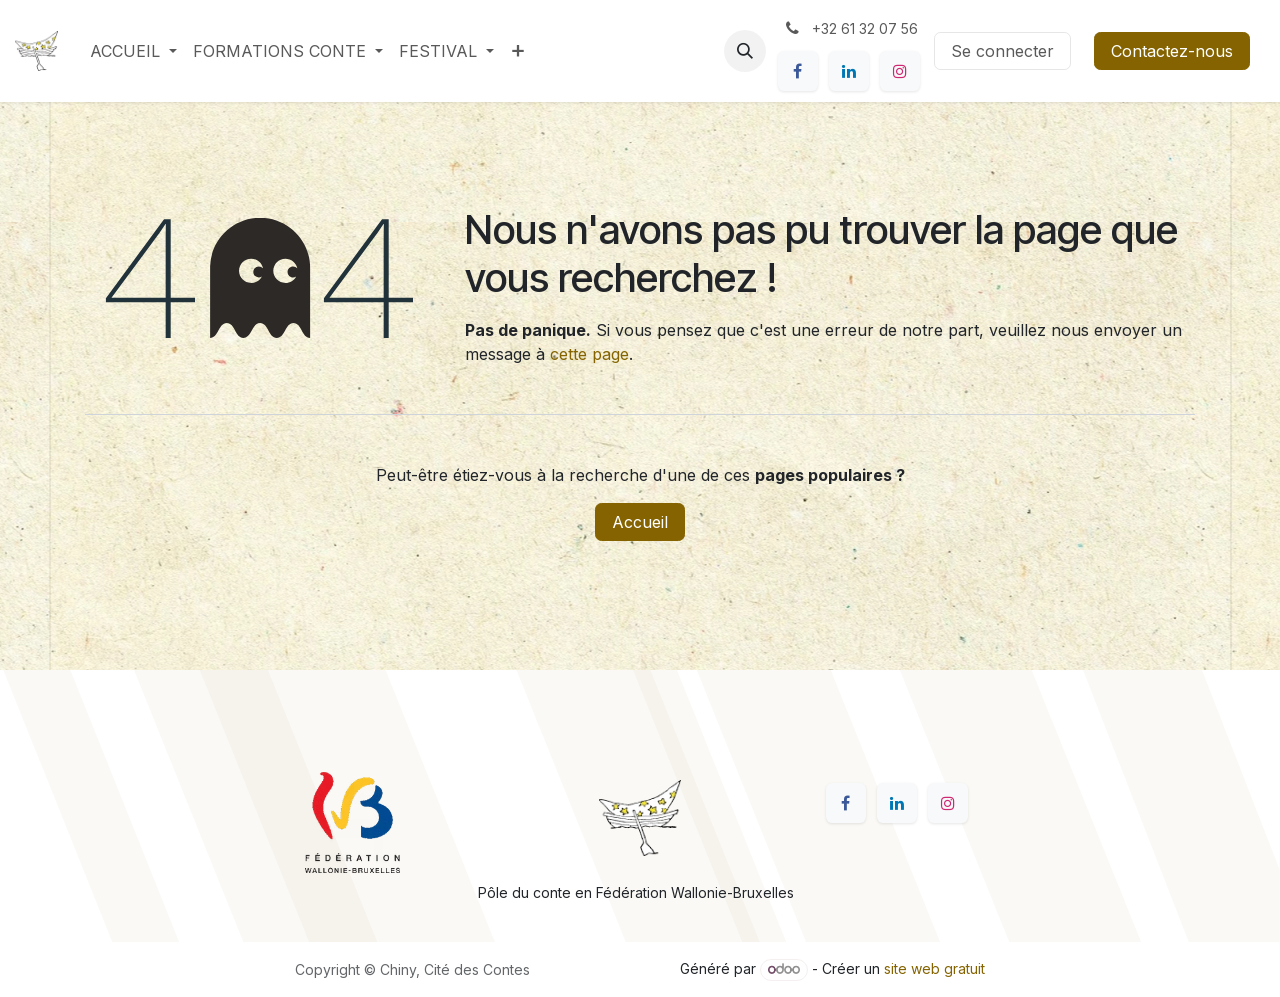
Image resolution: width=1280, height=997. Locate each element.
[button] (745, 51)
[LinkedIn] (849, 71)
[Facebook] (798, 71)
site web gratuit (934, 968)
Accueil (640, 522)
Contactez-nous (1172, 51)
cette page (589, 354)
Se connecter (1002, 51)
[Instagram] (900, 71)
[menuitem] (133, 51)
